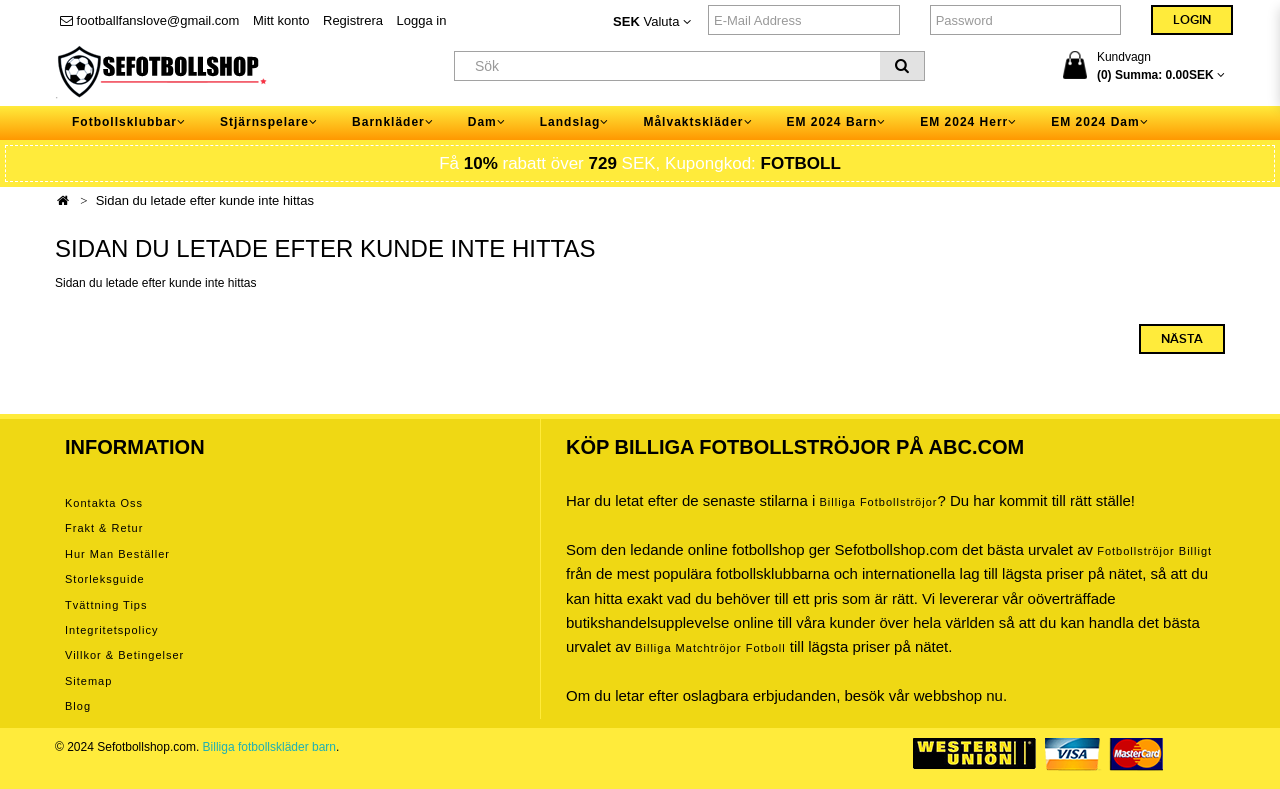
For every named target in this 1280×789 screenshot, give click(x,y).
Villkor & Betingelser (124, 655)
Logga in (422, 20)
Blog (78, 706)
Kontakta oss (104, 503)
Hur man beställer (117, 554)
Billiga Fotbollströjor (878, 502)
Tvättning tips (106, 605)
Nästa (1182, 339)
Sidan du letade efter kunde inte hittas (205, 200)
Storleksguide (105, 579)
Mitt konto (281, 20)
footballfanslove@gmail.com (149, 20)
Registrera (353, 20)
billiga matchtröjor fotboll (710, 648)
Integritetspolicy (111, 630)
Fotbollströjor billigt (1154, 551)
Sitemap (88, 681)
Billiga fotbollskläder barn (269, 747)
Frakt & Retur (104, 528)
